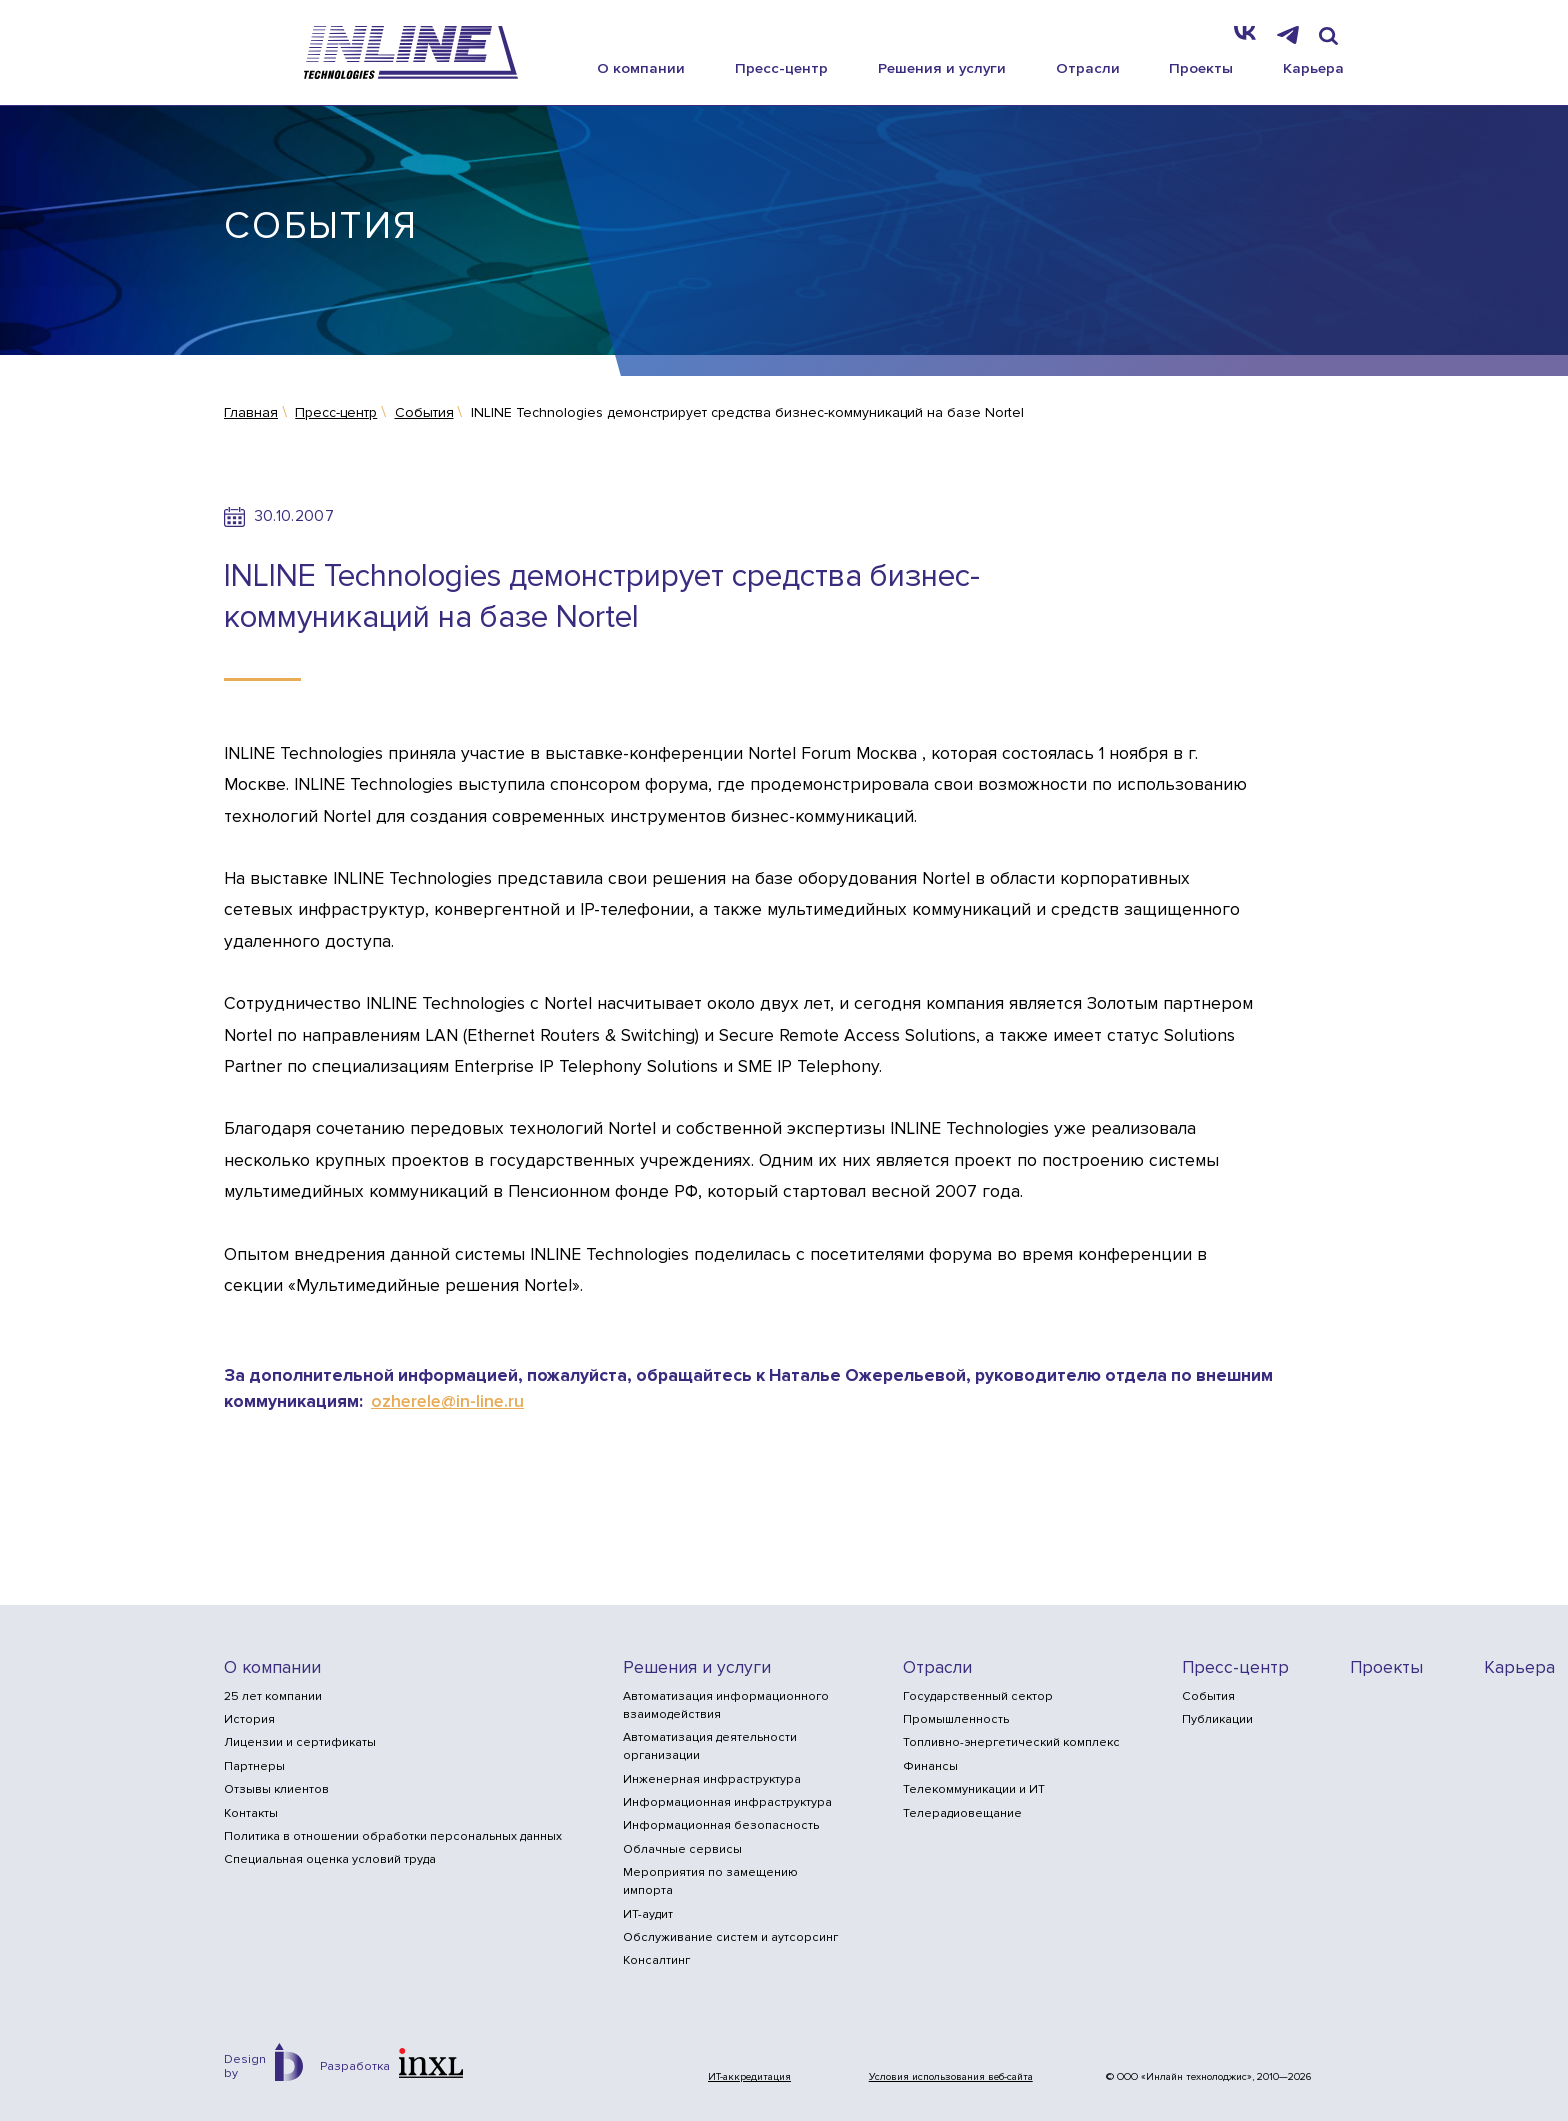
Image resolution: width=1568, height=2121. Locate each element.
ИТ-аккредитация (749, 2076)
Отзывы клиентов (276, 1789)
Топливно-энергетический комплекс (1011, 1742)
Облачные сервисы (682, 1849)
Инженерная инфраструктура (712, 1779)
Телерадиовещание (962, 1813)
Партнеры (254, 1766)
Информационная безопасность (721, 1825)
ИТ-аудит (648, 1914)
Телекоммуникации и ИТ (974, 1789)
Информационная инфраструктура (727, 1802)
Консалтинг (656, 1960)
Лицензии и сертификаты (300, 1742)
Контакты (251, 1813)
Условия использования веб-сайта (951, 2077)
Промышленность (956, 1719)
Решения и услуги (942, 68)
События (1208, 1696)
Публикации (1217, 1719)
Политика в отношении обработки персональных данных (393, 1836)
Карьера (1313, 68)
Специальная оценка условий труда (330, 1859)
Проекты (1201, 68)
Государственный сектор (978, 1696)
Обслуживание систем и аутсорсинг (730, 1937)
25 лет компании (273, 1696)
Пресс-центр (781, 68)
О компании (641, 68)
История (249, 1719)
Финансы (930, 1766)
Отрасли (1088, 68)
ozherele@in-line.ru (447, 1401)
